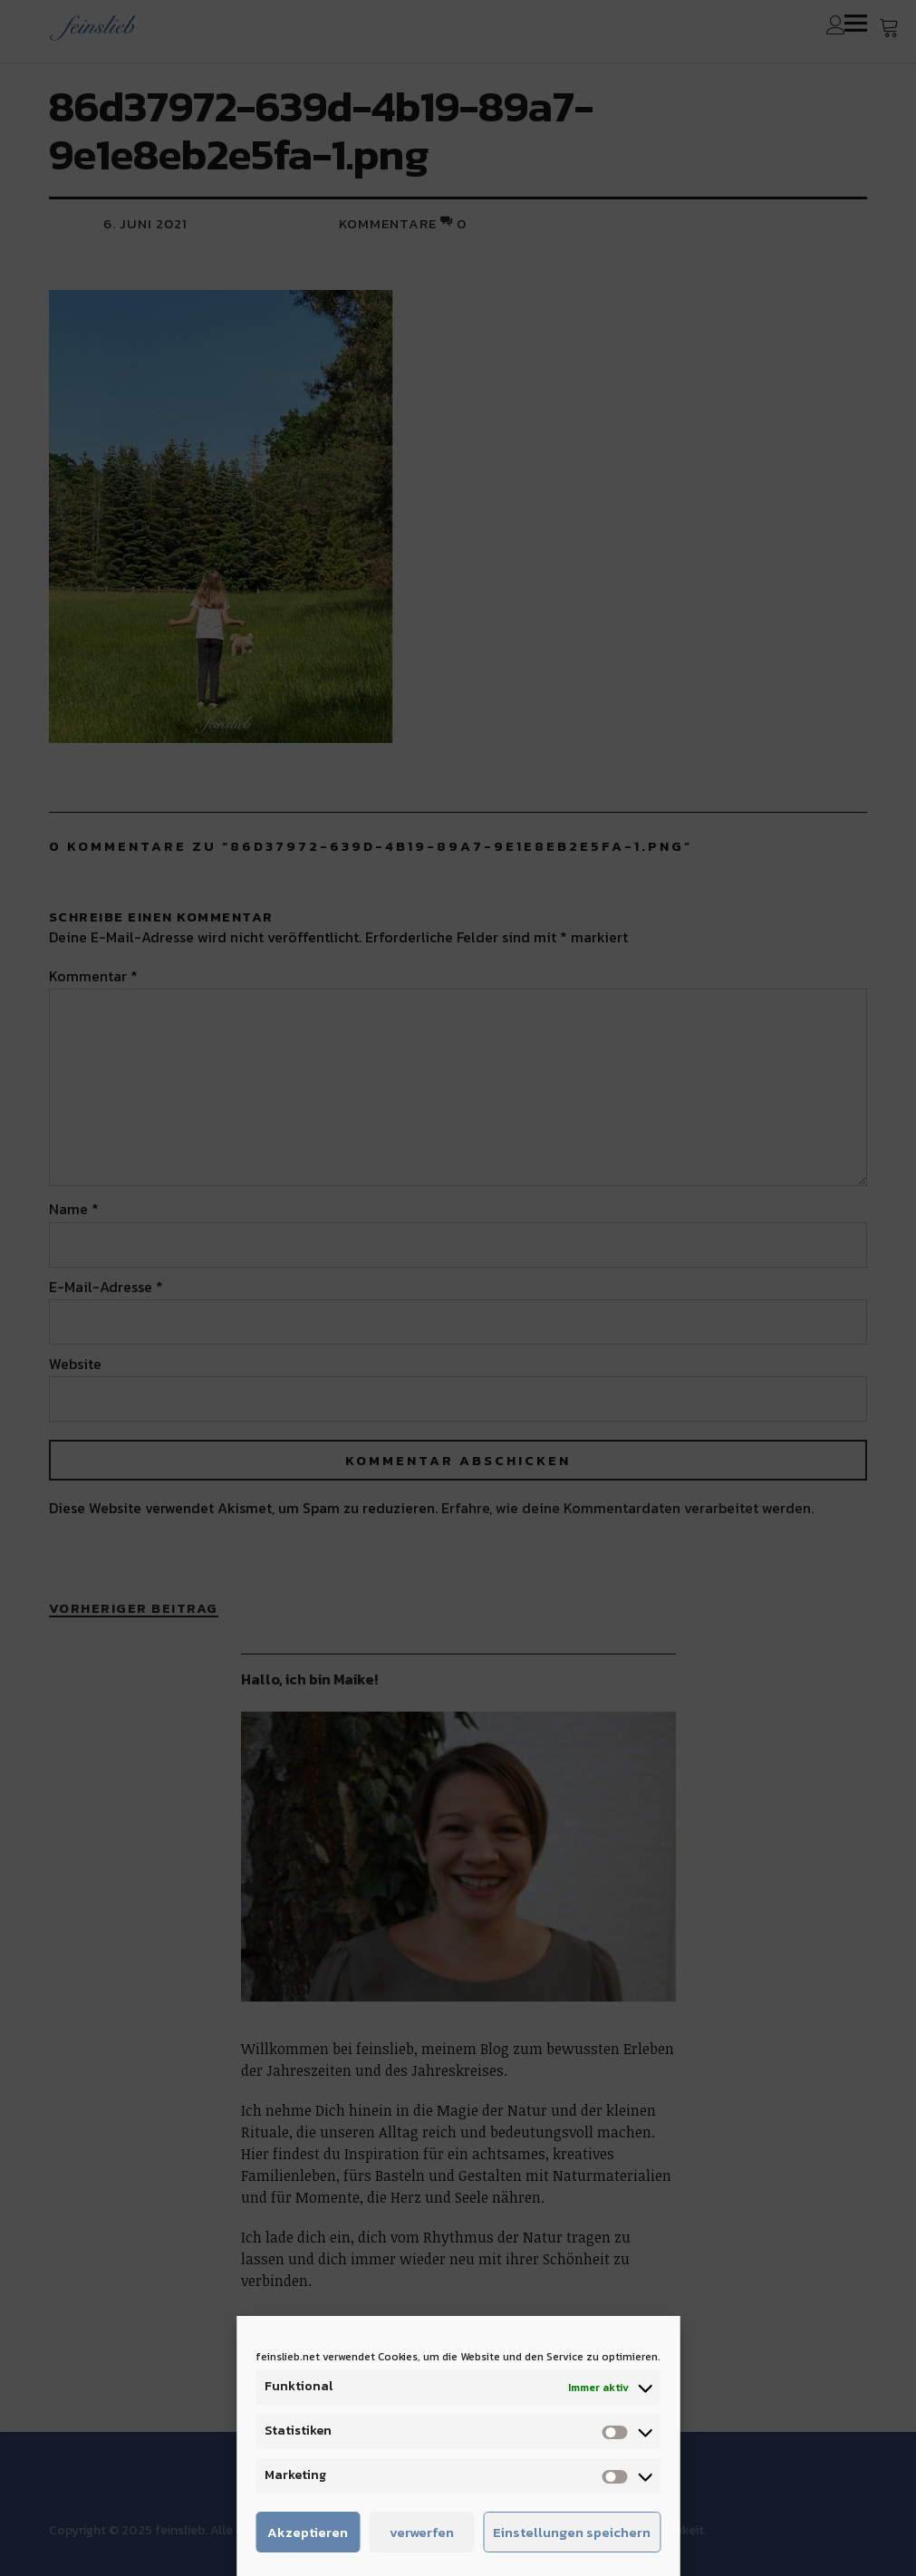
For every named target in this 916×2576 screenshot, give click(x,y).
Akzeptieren (307, 2532)
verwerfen (422, 2532)
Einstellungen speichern (572, 2532)
